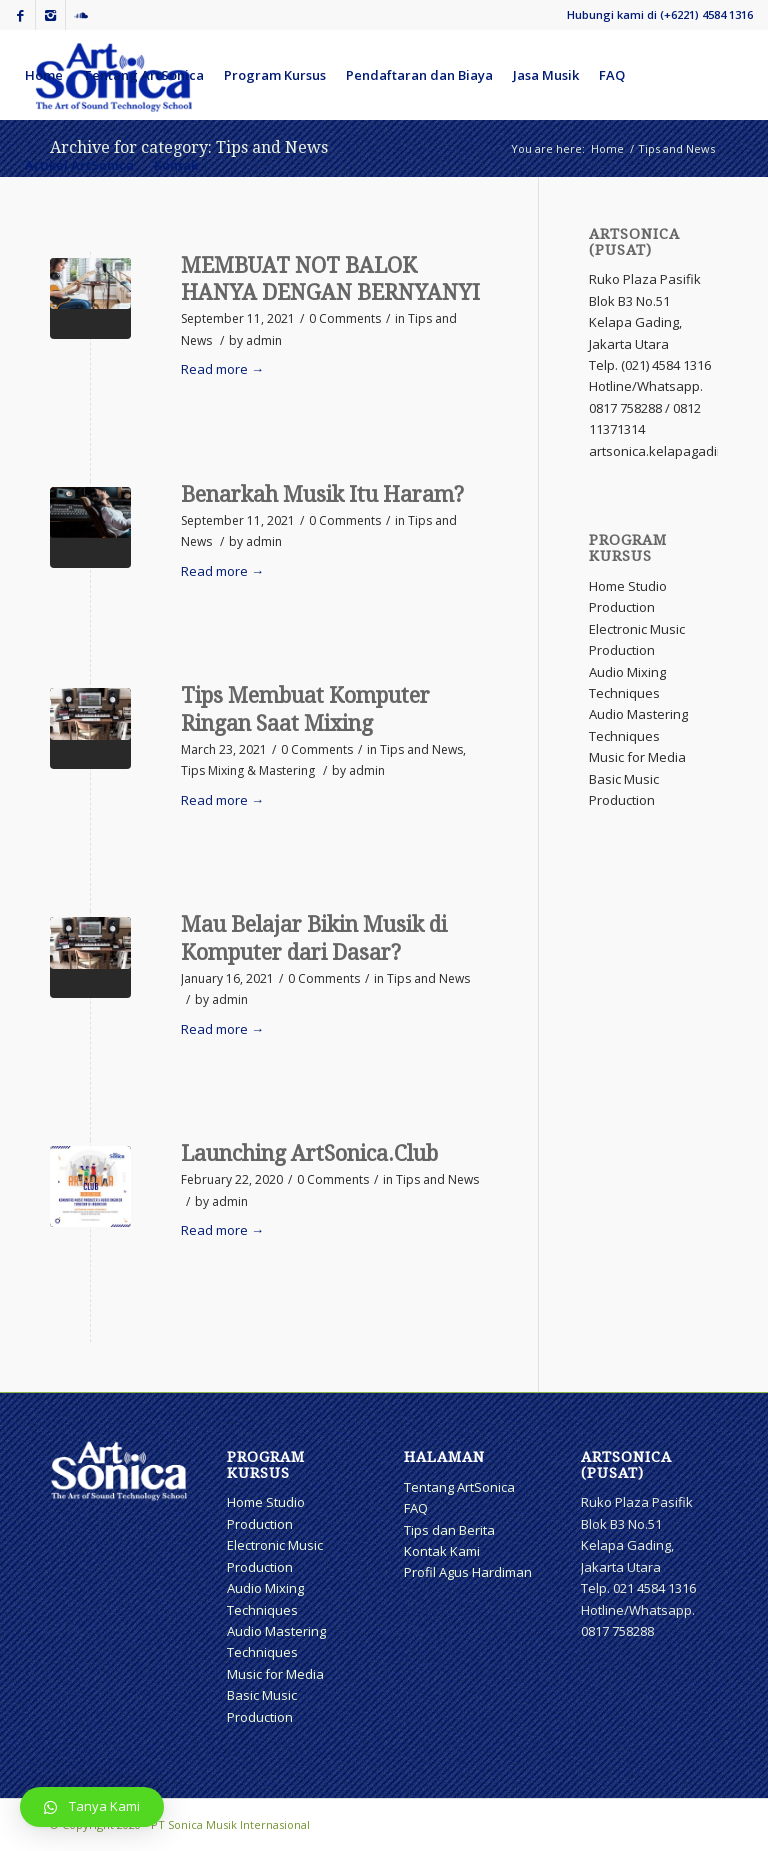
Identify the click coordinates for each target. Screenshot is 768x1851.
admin (264, 340)
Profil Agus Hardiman (468, 1572)
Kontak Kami (442, 1551)
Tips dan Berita (449, 1530)
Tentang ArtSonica (459, 1487)
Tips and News (421, 749)
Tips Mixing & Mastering (248, 770)
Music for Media (637, 757)
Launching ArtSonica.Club (309, 1153)
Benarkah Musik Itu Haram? (322, 494)
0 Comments (345, 318)
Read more (222, 369)
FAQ (416, 1508)
